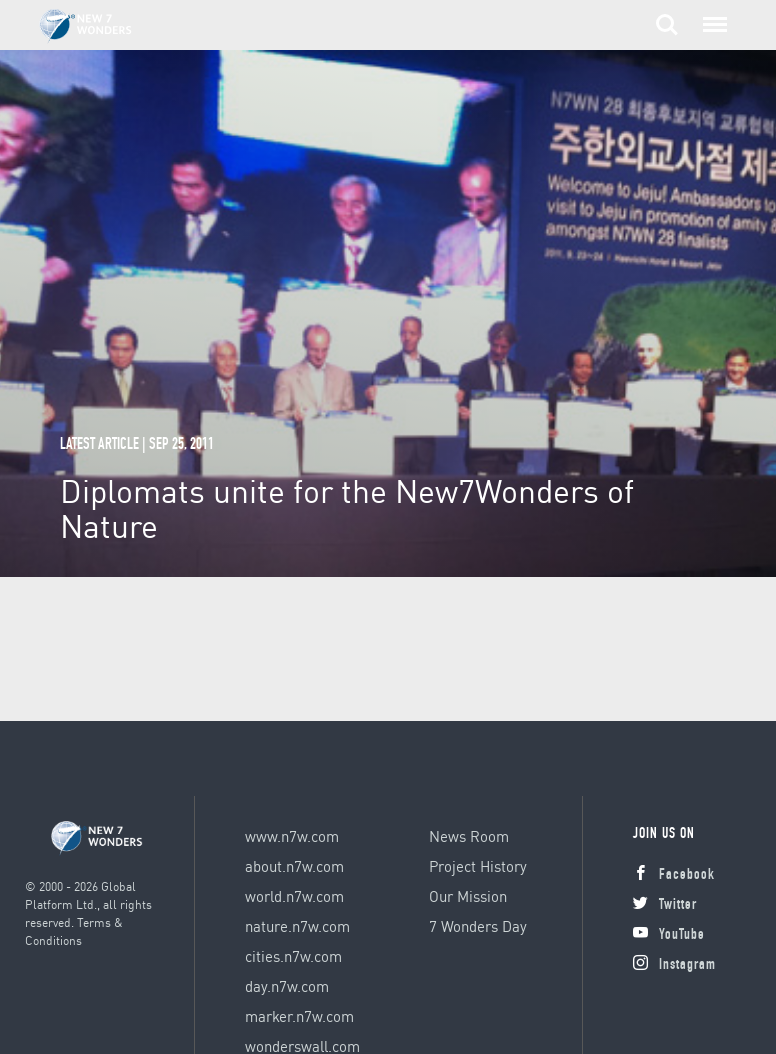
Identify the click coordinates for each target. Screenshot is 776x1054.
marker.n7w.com (299, 1016)
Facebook (674, 875)
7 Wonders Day (478, 926)
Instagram (674, 965)
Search (667, 25)
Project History (478, 866)
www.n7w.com (292, 836)
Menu (711, 15)
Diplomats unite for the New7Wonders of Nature (347, 508)
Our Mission (468, 896)
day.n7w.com (287, 986)
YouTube (669, 935)
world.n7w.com (294, 896)
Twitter (665, 905)
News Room (469, 836)
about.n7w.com (294, 866)
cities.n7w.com (293, 956)
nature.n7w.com (297, 926)
